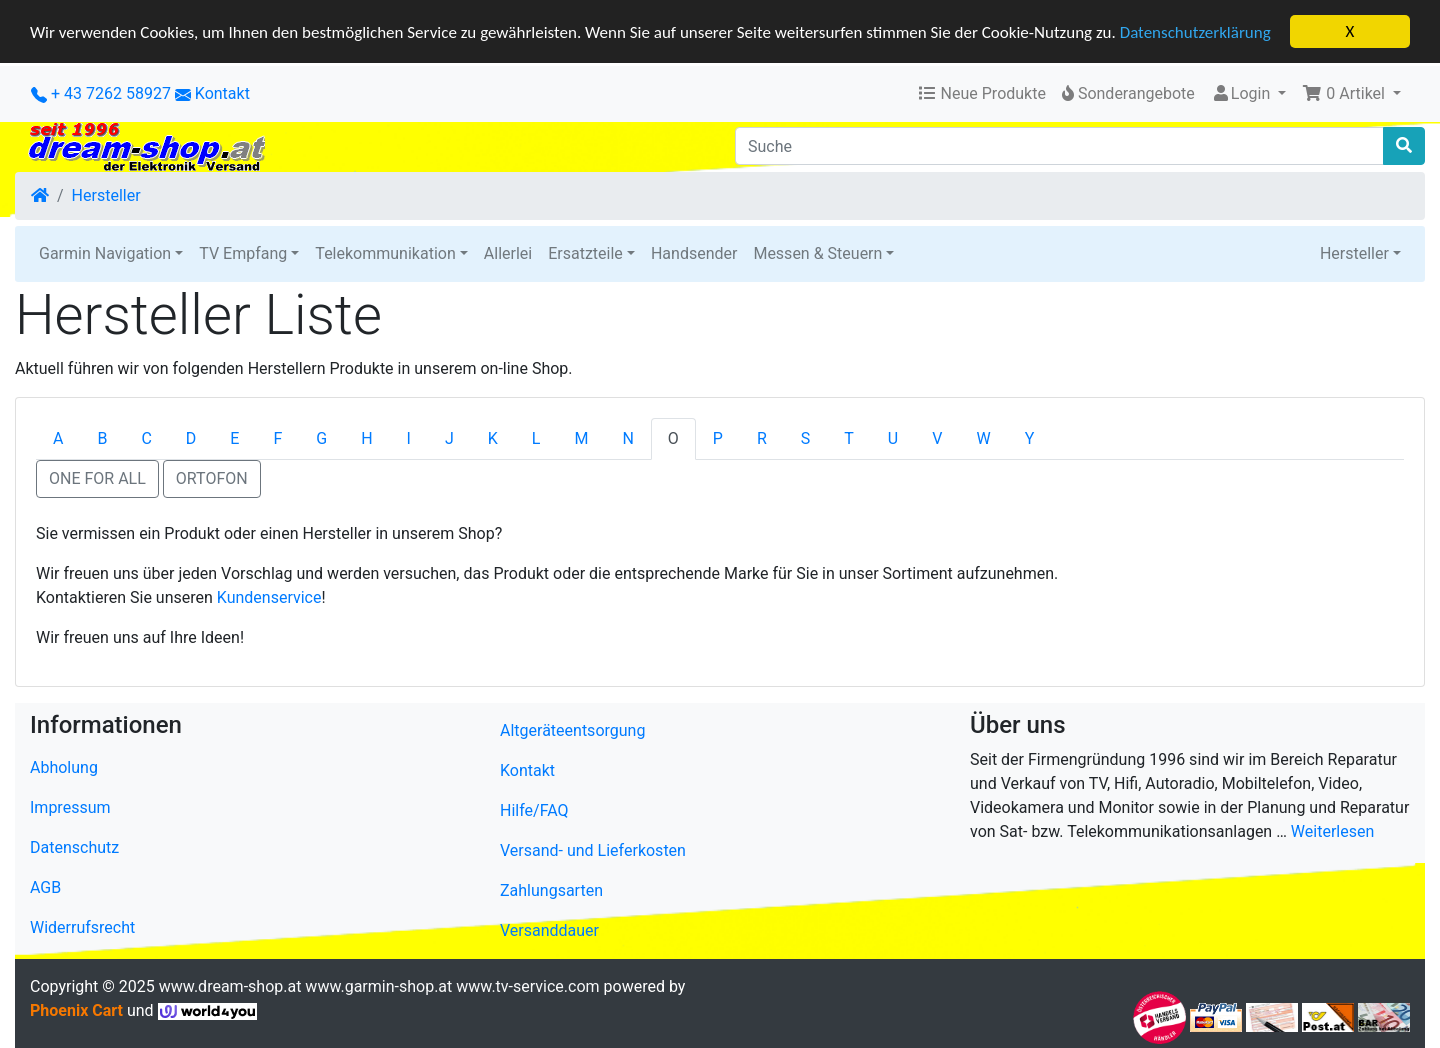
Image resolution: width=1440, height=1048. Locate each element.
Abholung (64, 767)
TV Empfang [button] (243, 253)
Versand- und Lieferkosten (593, 850)
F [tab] (277, 438)
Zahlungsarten (551, 890)
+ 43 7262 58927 (101, 93)
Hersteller (106, 195)
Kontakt (222, 93)
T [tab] (849, 438)
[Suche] (1059, 146)
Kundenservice (269, 597)
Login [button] (1242, 93)
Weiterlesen (1332, 831)
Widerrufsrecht (82, 927)
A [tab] (58, 438)
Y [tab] (1030, 438)
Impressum (70, 807)
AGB (45, 887)
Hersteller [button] (1354, 253)
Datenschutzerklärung (1195, 31)
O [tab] (673, 438)
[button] (1351, 94)
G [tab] (321, 438)
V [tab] (937, 438)
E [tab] (234, 438)
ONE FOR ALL (97, 478)
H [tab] (366, 438)
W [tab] (983, 438)
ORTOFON (212, 478)
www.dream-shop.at (230, 986)
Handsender (694, 253)
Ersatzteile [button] (585, 253)
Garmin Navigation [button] (105, 253)
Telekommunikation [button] (385, 253)
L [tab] (536, 438)
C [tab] (146, 438)
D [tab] (191, 438)
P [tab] (718, 438)
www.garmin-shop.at (378, 986)
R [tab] (762, 438)
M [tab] (581, 438)
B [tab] (102, 438)
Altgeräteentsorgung (572, 730)
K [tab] (493, 438)
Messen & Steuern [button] (817, 253)
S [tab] (806, 438)
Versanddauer (549, 930)
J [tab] (449, 438)
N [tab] (627, 438)
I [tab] (409, 438)
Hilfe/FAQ (534, 810)
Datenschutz (74, 847)
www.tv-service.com (527, 986)
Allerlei (508, 253)
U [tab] (893, 438)
